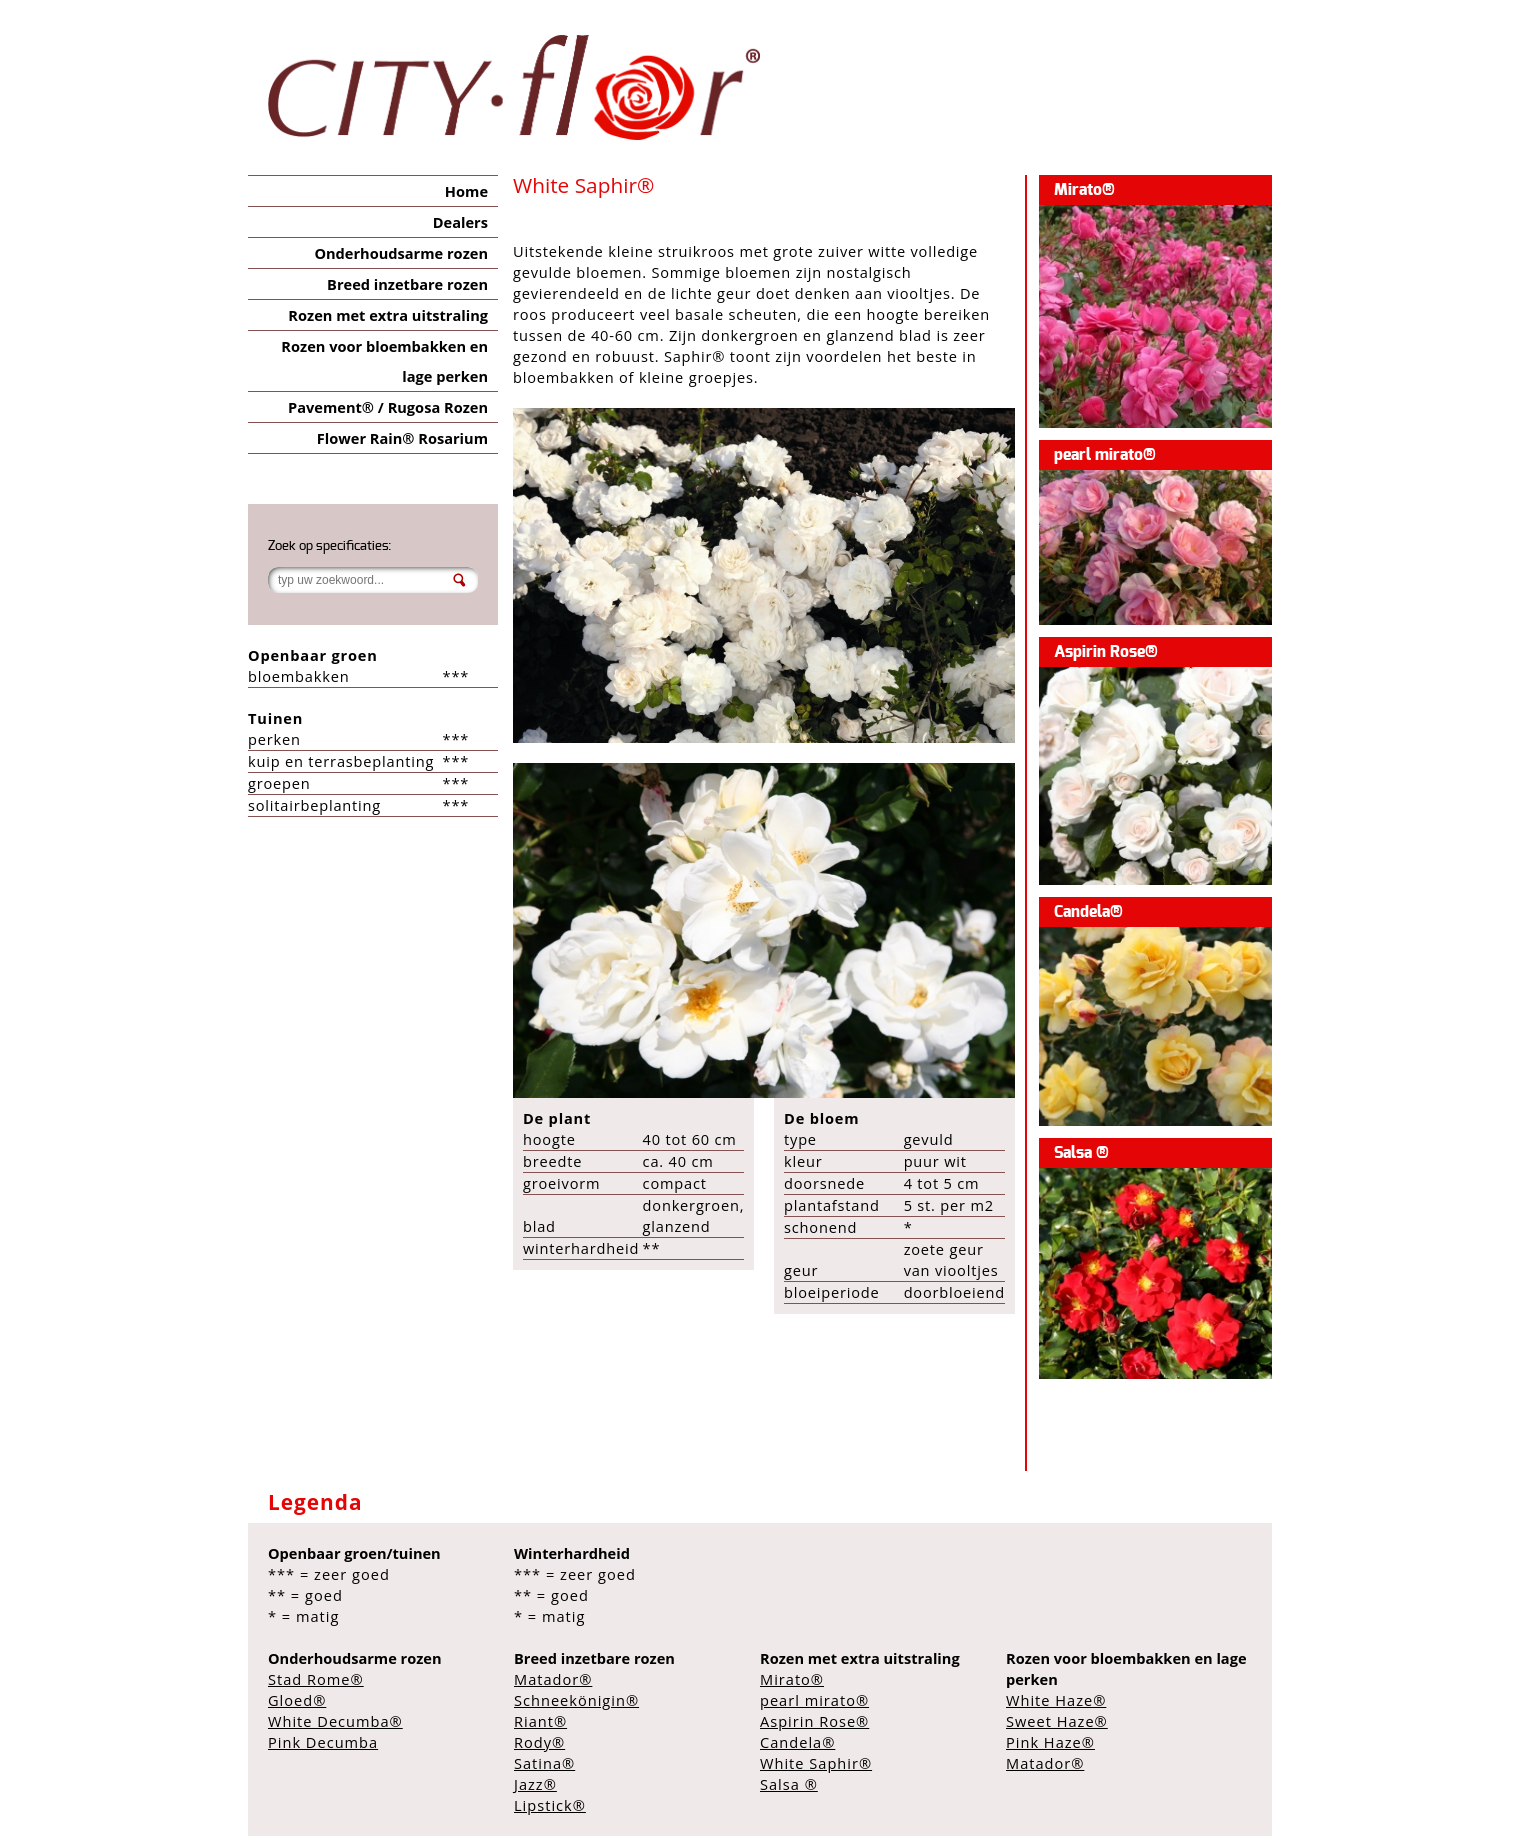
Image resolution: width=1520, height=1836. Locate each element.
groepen (279, 783)
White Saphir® (816, 1763)
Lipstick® (550, 1805)
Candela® (1088, 912)
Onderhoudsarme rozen (401, 253)
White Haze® (1056, 1700)
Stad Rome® (316, 1679)
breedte (552, 1161)
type (800, 1139)
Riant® (540, 1721)
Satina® (544, 1763)
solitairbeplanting (314, 805)
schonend (820, 1227)
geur (801, 1270)
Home (466, 191)
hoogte (549, 1139)
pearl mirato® (1105, 455)
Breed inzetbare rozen (407, 284)
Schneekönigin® (576, 1700)
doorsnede (824, 1183)
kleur (803, 1161)
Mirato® (1084, 190)
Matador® (553, 1679)
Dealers (460, 222)
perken (274, 739)
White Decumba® (335, 1721)
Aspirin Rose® (1106, 652)
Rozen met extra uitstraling (388, 315)
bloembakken (298, 676)
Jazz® (535, 1784)
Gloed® (297, 1700)
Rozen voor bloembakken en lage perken (384, 361)
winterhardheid (580, 1248)
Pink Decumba (323, 1742)
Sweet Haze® (1057, 1721)
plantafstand (832, 1205)
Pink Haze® (1050, 1742)
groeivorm (561, 1183)
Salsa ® (1081, 1153)
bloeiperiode (832, 1292)
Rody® (539, 1742)
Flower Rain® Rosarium (402, 438)
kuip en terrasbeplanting (341, 761)
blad (539, 1226)
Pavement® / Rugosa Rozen (388, 407)
